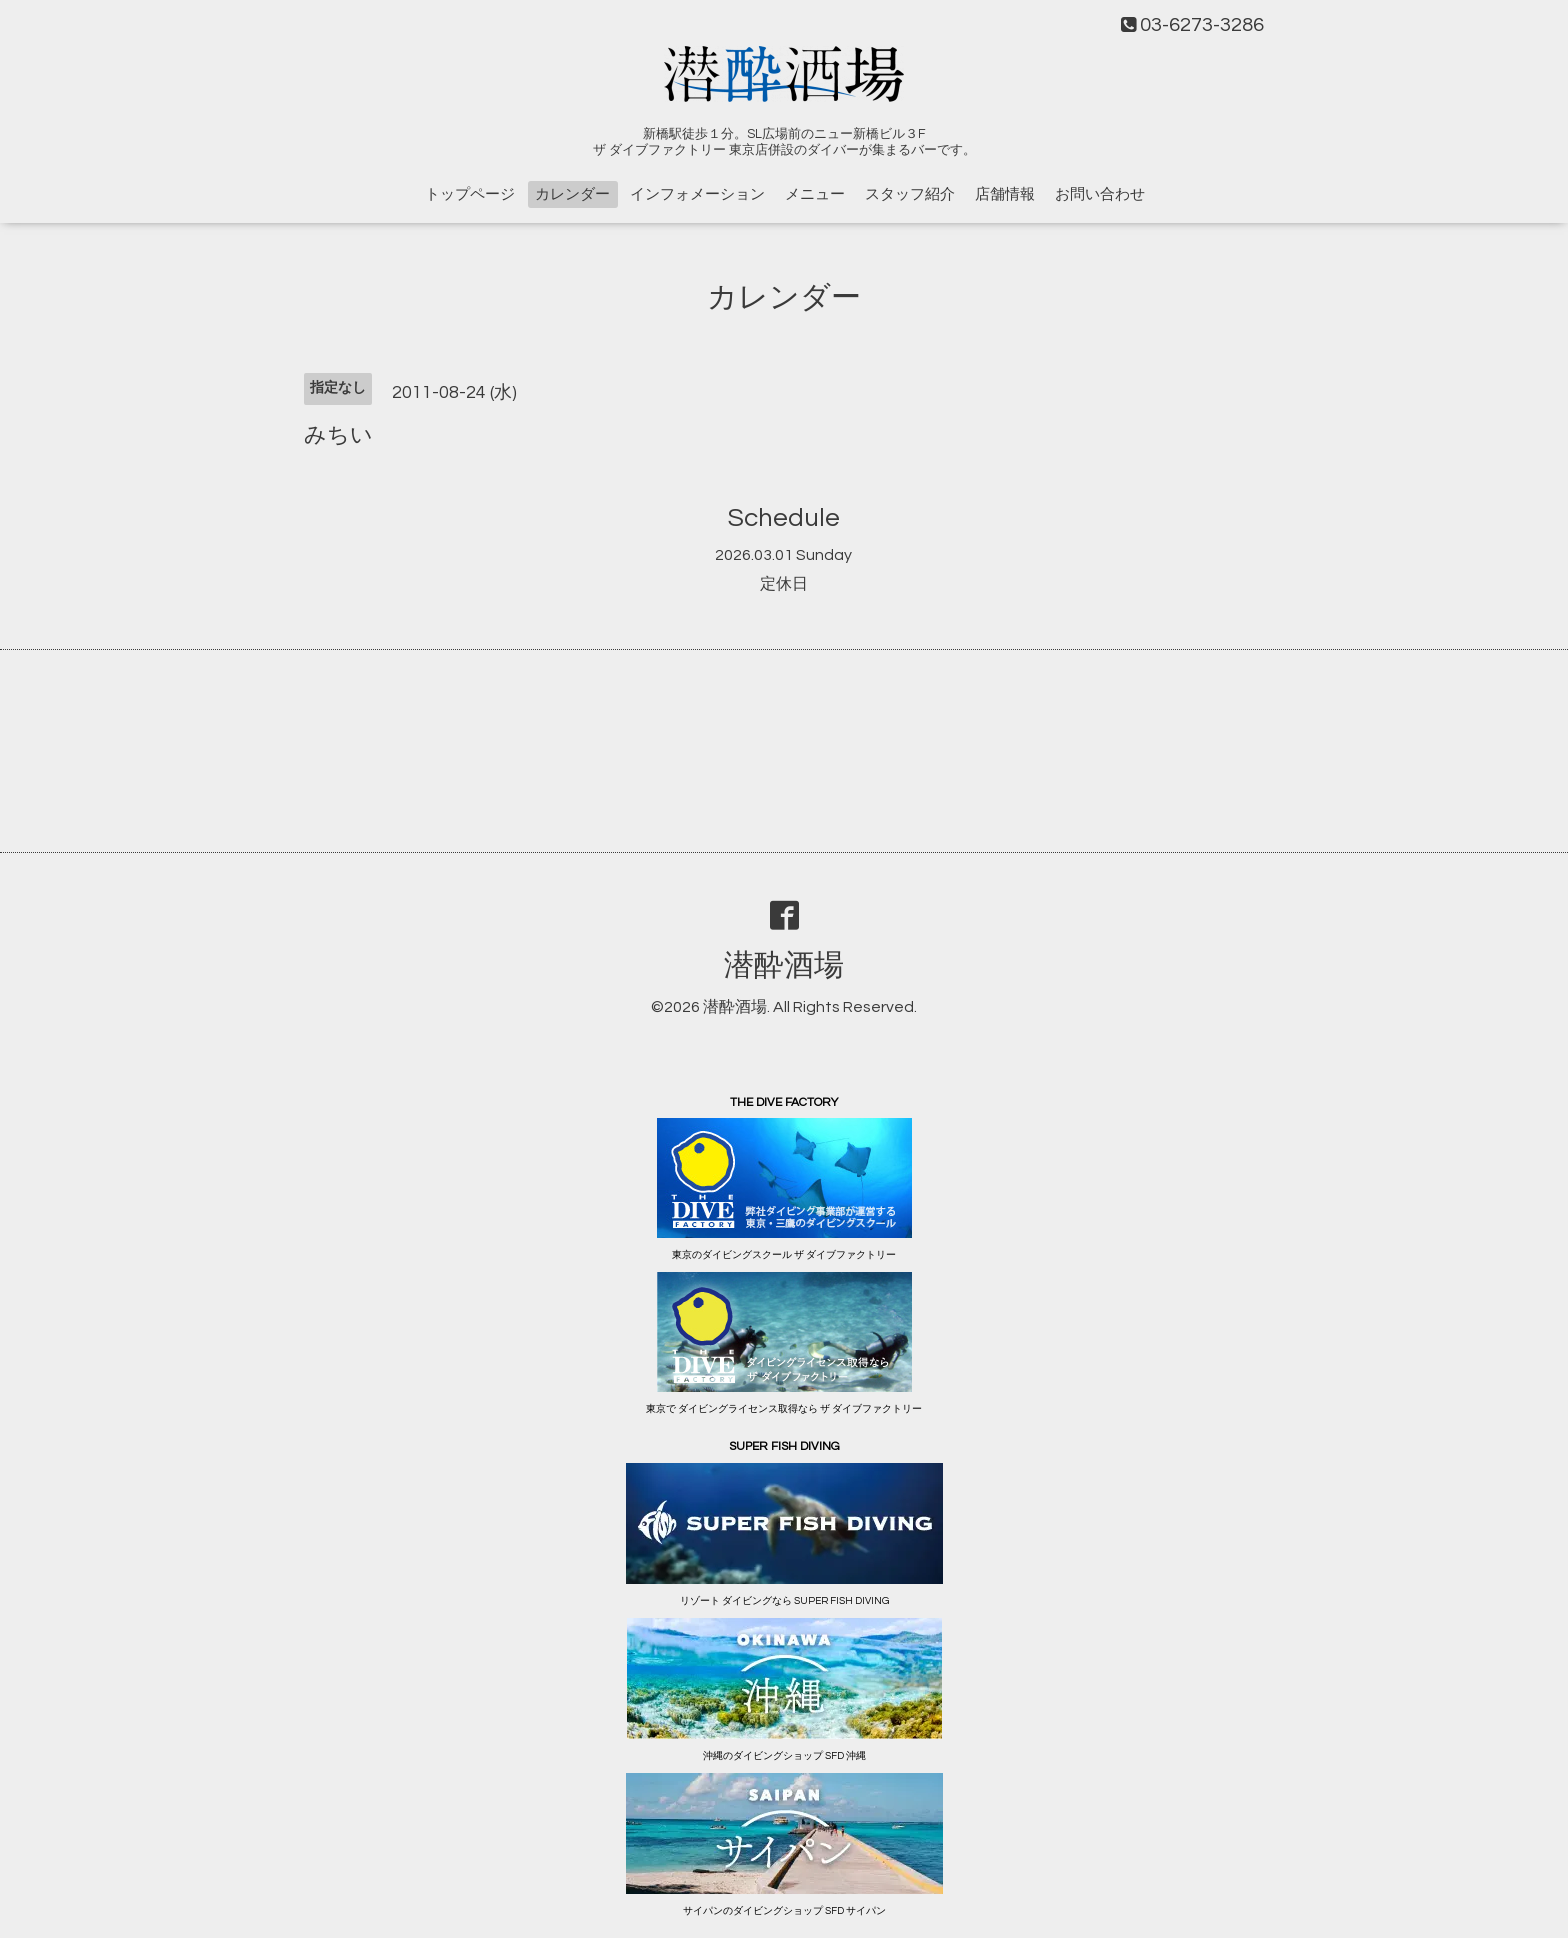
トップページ (470, 194)
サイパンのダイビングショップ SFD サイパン (784, 1911)
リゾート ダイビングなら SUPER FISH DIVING (784, 1601)
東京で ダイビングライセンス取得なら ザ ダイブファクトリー (784, 1409)
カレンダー (572, 194)
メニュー (815, 194)
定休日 (784, 584)
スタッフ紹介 (910, 194)
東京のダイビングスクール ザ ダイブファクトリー (784, 1255)
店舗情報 (1005, 194)
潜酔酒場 (784, 965)
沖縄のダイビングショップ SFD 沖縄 (784, 1756)
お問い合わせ (1100, 194)
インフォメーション (697, 194)
